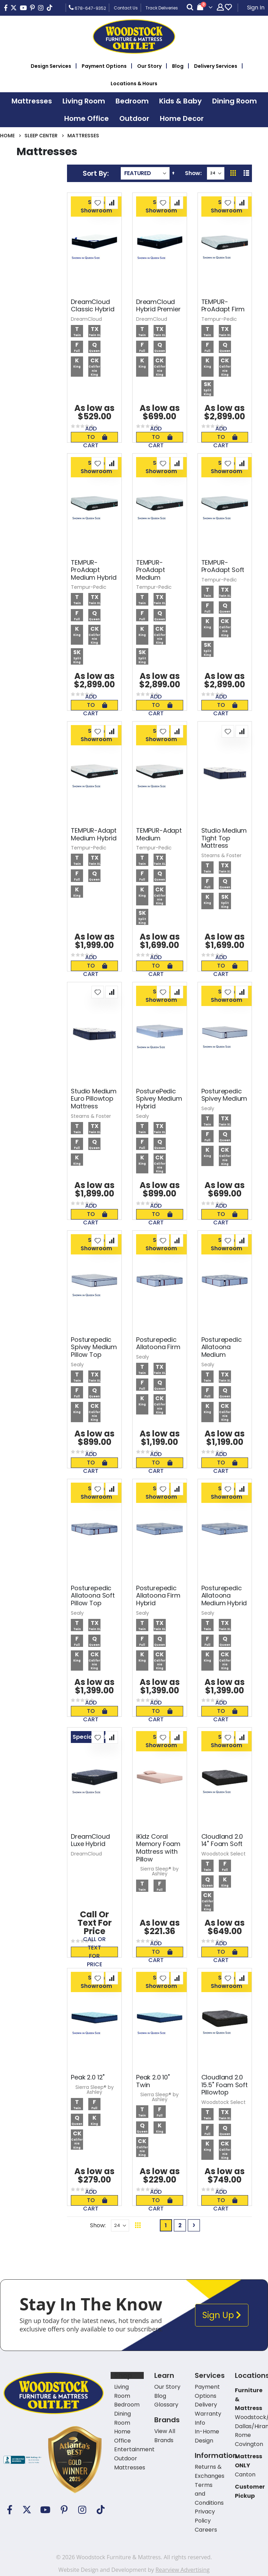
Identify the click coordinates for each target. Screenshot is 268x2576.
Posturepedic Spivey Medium (224, 1094)
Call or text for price (94, 1952)
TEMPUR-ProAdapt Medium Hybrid (94, 570)
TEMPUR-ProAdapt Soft (223, 566)
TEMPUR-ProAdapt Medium (150, 570)
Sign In (256, 7)
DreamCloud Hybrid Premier (158, 305)
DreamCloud (86, 319)
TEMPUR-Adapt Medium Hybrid (94, 834)
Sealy (142, 1116)
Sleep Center (41, 135)
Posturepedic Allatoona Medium (221, 1347)
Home (7, 135)
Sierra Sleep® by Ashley (159, 1871)
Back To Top (220, 2225)
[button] (97, 202)
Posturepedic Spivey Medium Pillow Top (94, 1347)
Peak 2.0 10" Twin (153, 2081)
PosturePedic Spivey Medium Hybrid (159, 1098)
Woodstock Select (223, 1853)
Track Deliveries (162, 8)
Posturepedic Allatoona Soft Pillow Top (92, 1595)
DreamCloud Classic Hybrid (92, 305)
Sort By (95, 173)
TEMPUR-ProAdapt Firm (223, 305)
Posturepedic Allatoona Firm (158, 1343)
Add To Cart (95, 437)
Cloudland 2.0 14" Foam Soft (222, 1840)
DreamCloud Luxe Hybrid (90, 1840)
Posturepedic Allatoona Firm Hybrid (158, 1595)
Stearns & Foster (221, 855)
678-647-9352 (87, 8)
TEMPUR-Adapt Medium (159, 834)
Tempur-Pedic (219, 319)
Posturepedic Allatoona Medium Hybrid (224, 1595)
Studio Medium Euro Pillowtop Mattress (94, 1098)
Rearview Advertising (182, 2570)
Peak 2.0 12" (88, 2077)
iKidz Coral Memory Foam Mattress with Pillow (158, 1848)
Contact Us (126, 8)
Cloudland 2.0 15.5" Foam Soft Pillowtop (224, 2085)
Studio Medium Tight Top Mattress (224, 838)
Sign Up (221, 2315)
